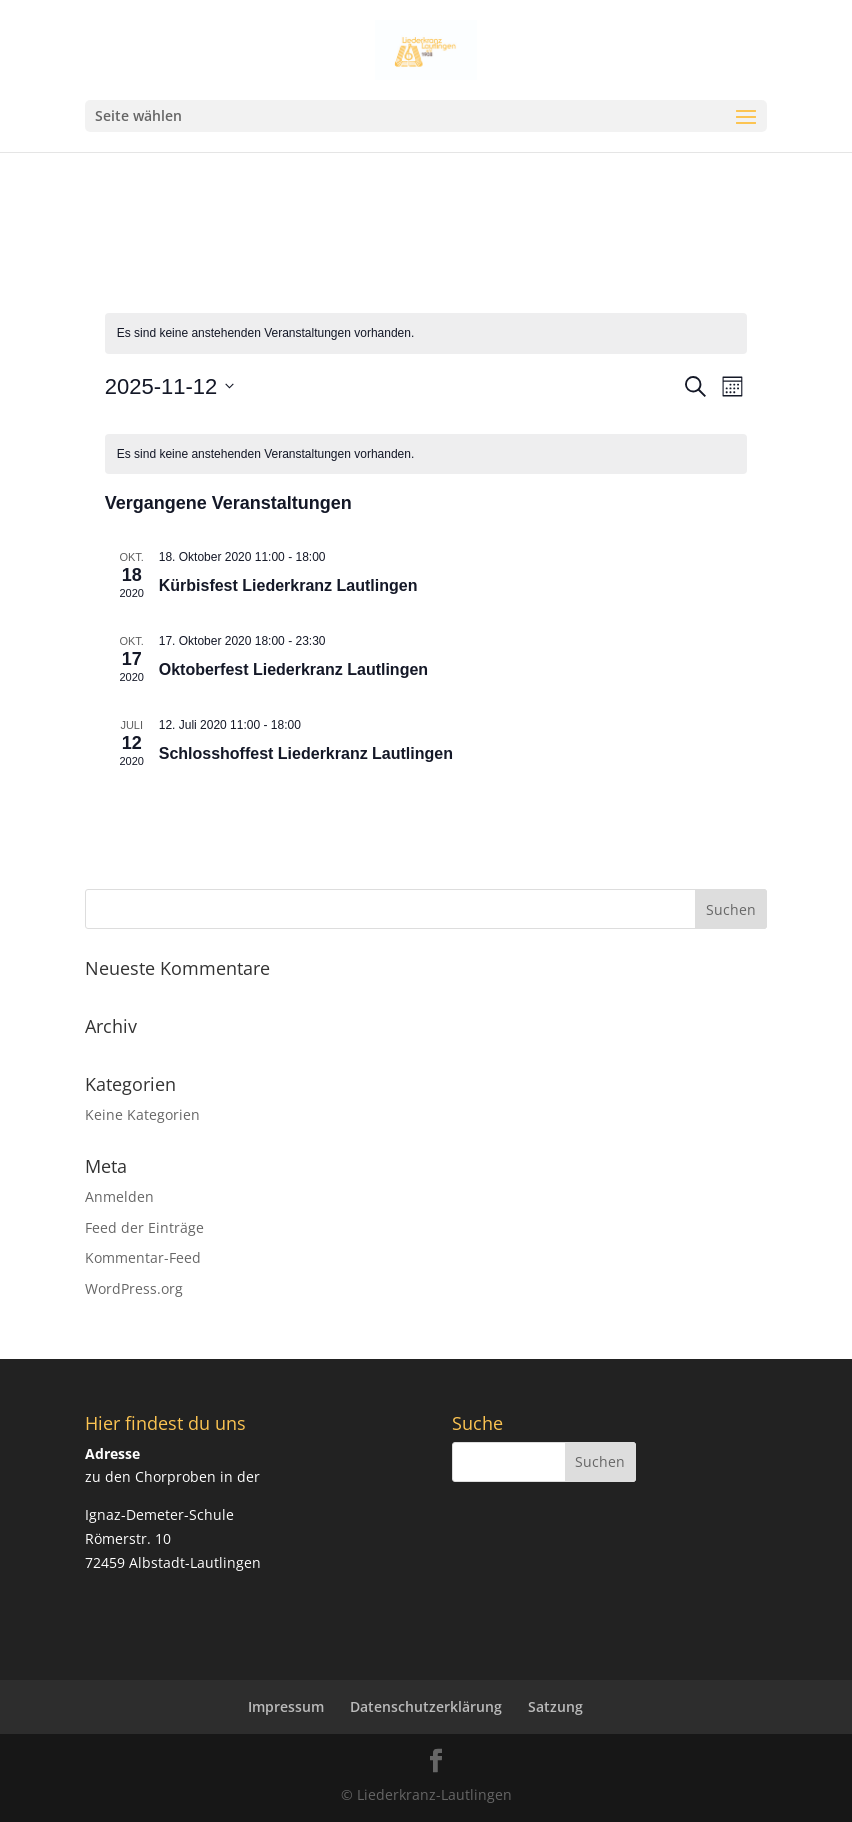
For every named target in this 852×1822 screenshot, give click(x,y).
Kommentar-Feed (143, 1257)
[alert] (426, 333)
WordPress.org (134, 1288)
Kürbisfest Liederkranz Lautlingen (288, 585)
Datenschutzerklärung (426, 1706)
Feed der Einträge (144, 1227)
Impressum (286, 1706)
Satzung (555, 1706)
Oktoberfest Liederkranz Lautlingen (293, 669)
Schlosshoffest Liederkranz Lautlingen (306, 753)
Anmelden (119, 1196)
